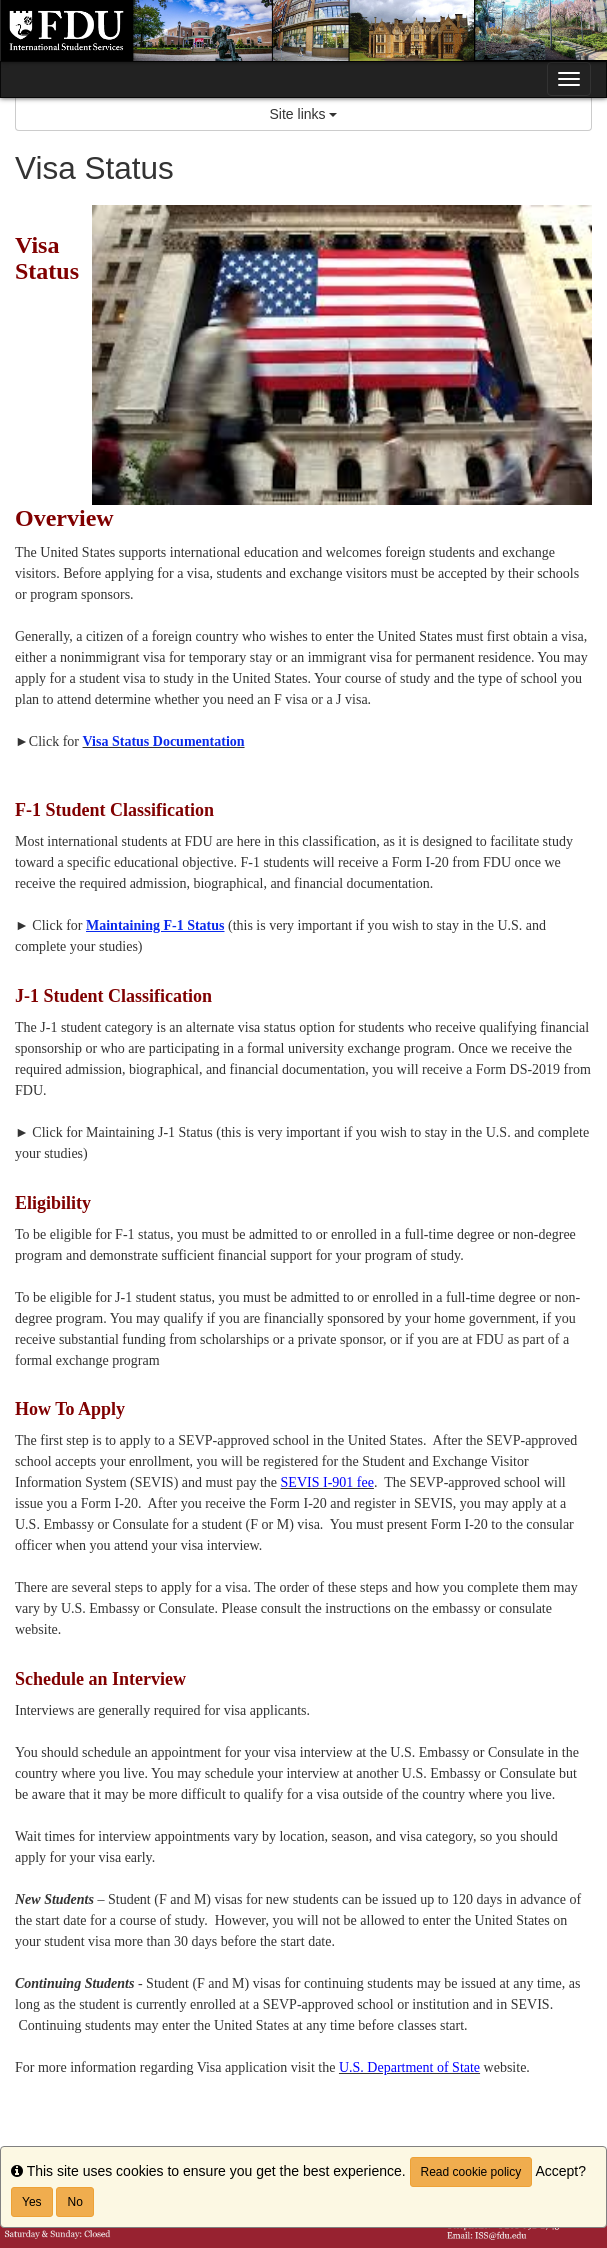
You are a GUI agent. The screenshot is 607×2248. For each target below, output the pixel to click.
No (74, 2202)
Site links (304, 114)
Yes (32, 2202)
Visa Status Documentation (164, 741)
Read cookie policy (471, 2172)
